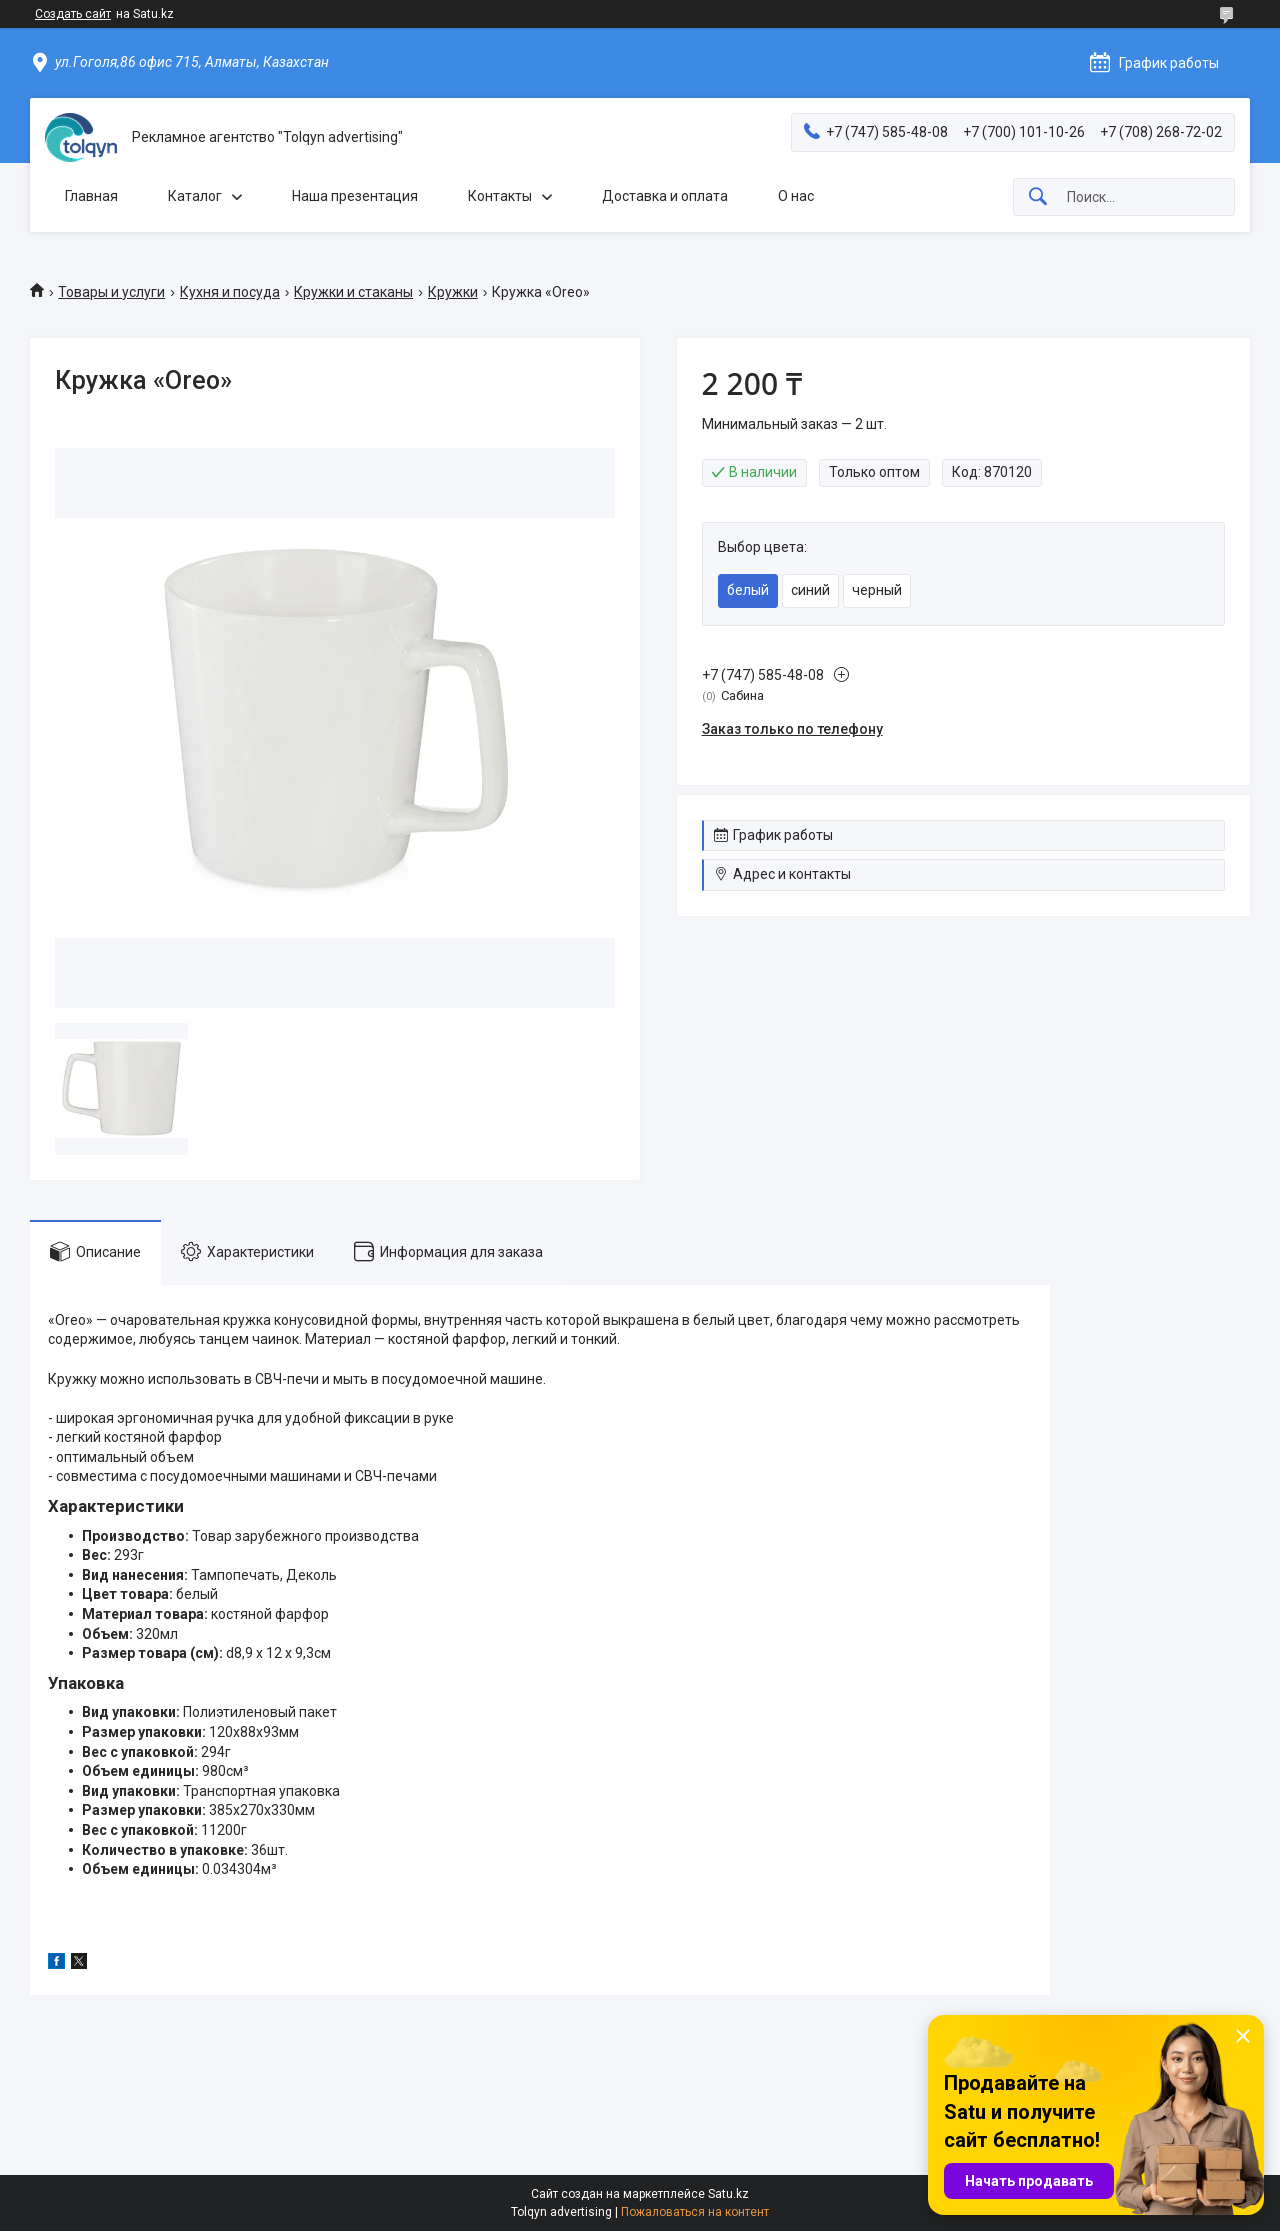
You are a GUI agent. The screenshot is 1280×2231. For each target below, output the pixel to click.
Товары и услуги (111, 292)
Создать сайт (73, 14)
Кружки (453, 292)
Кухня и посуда (230, 292)
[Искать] (1038, 197)
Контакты (500, 196)
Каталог (195, 196)
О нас (796, 196)
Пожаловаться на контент (695, 2212)
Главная (91, 196)
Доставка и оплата (665, 196)
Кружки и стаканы (353, 292)
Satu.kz (728, 2194)
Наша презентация (355, 196)
